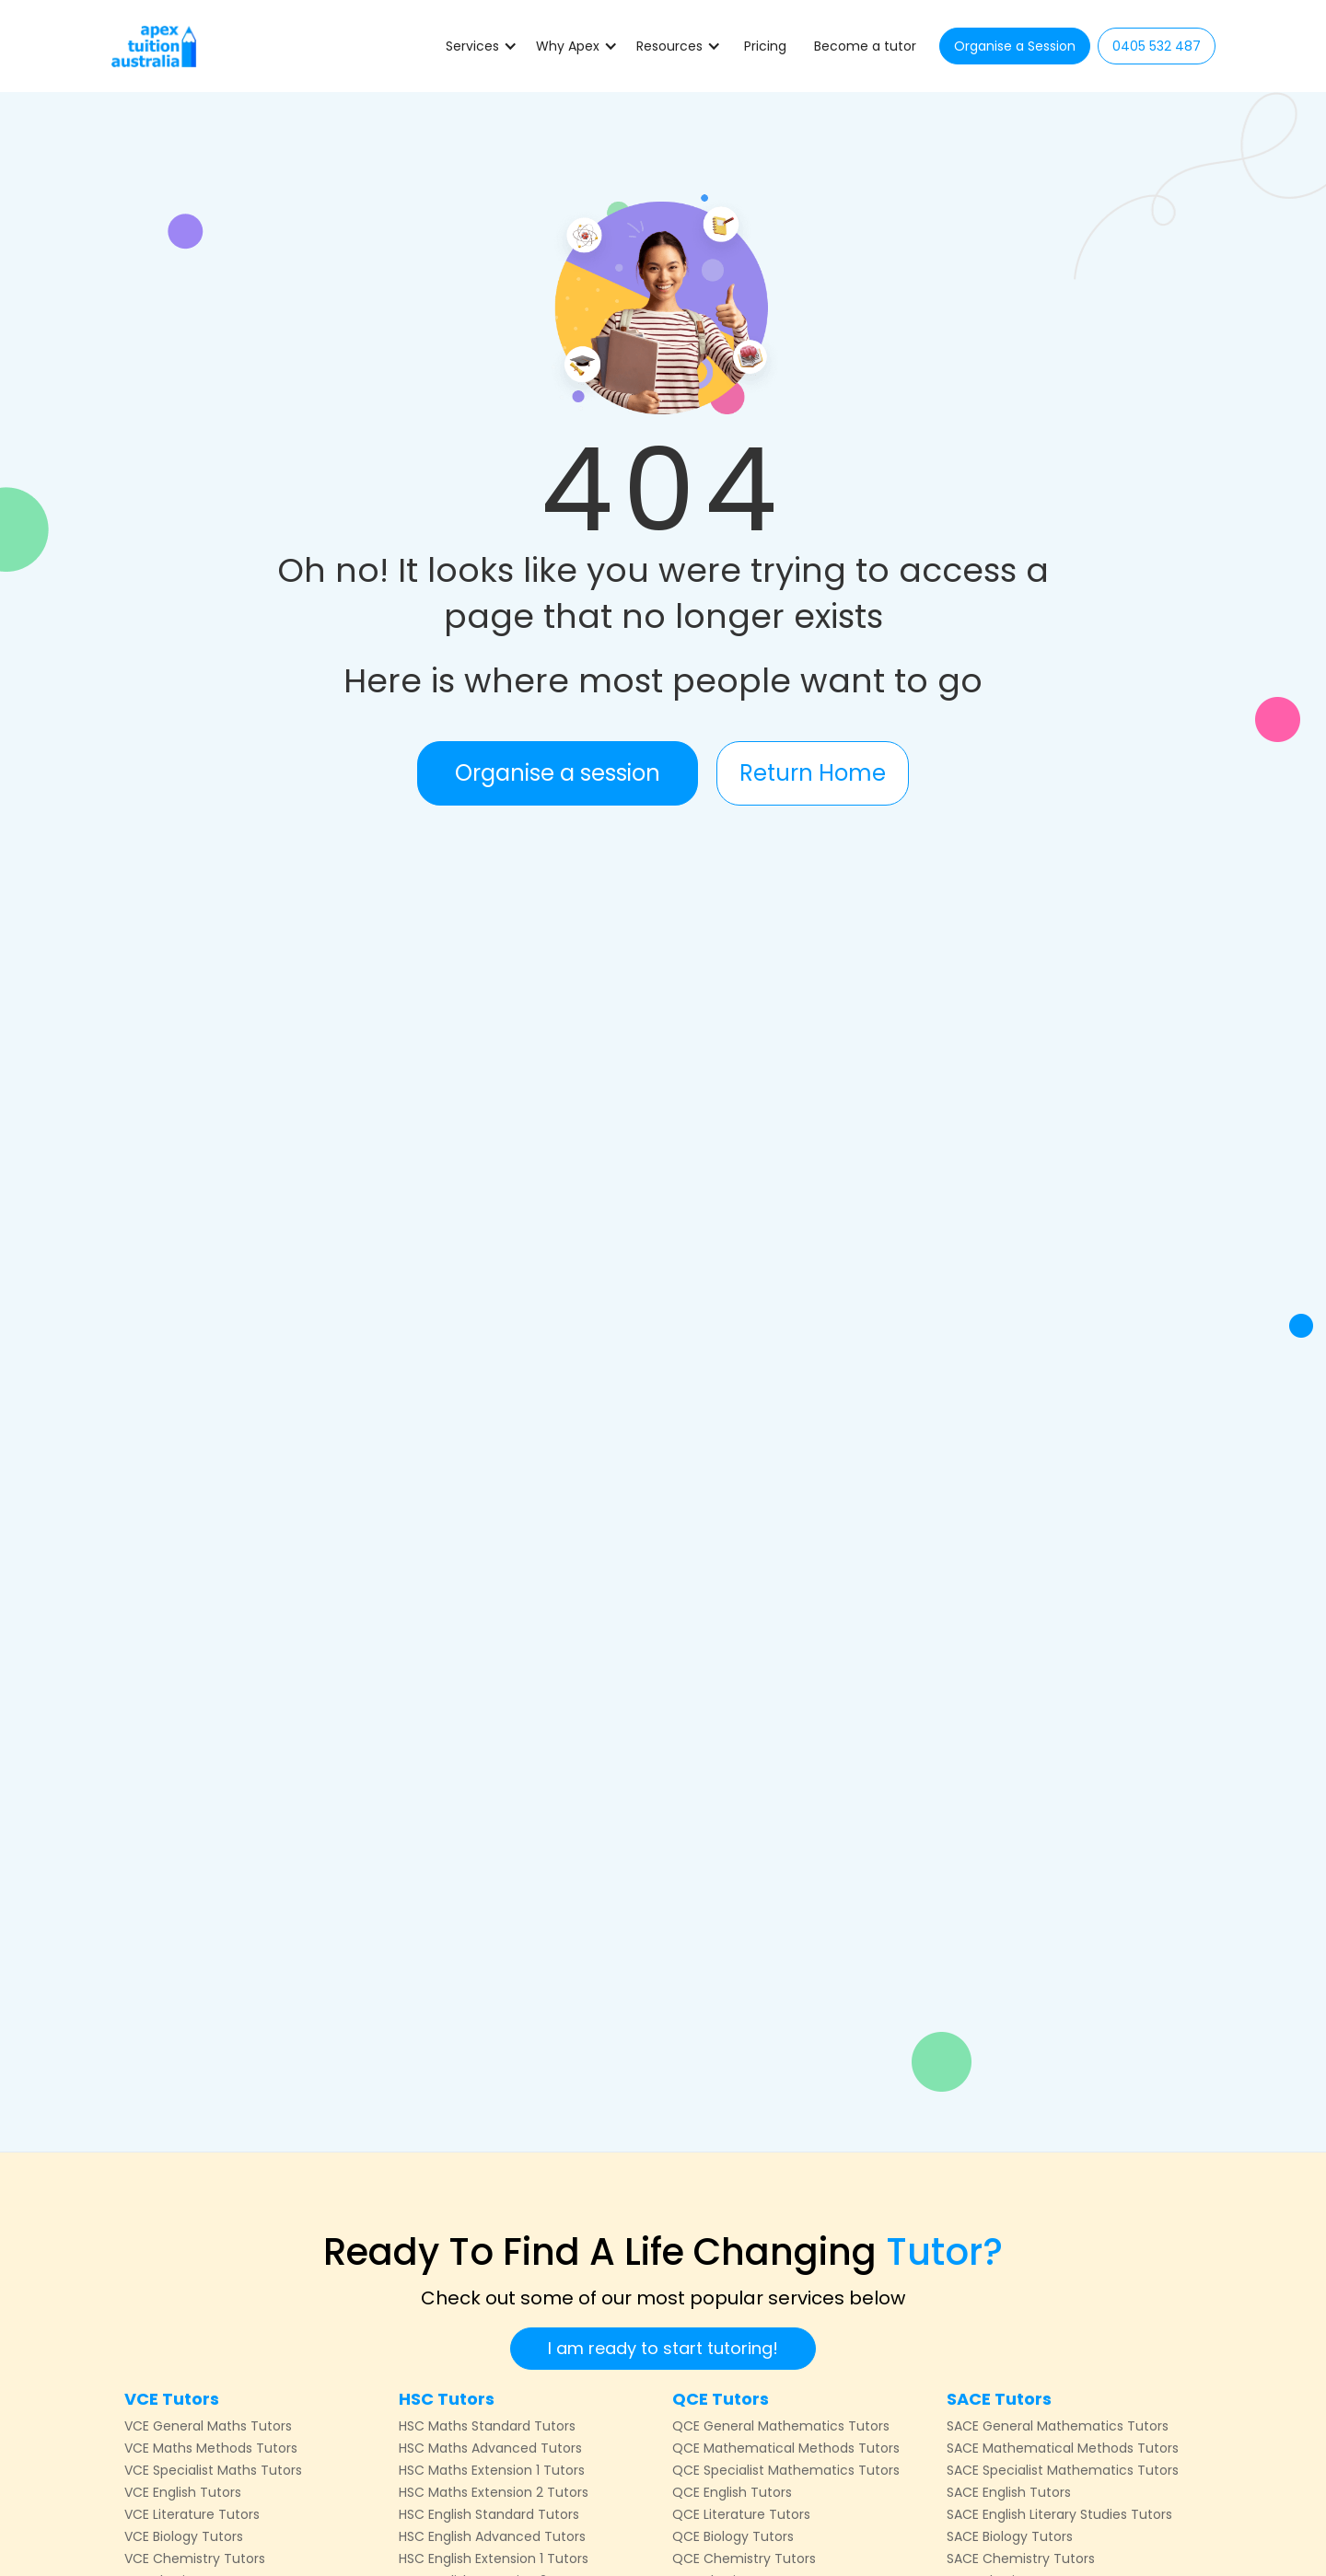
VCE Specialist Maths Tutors (213, 2470)
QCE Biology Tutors (733, 2536)
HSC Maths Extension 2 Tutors (493, 2492)
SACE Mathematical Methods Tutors (1063, 2448)
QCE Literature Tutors (741, 2514)
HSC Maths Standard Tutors (487, 2426)
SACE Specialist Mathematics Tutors (1063, 2470)
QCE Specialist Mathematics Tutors (786, 2470)
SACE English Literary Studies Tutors (1059, 2514)
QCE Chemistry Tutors (744, 2558)
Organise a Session (1015, 46)
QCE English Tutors (732, 2492)
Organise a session (557, 773)
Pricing (765, 46)
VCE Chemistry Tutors (194, 2558)
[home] (153, 46)
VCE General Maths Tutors (208, 2426)
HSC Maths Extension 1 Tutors (492, 2470)
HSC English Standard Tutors (489, 2514)
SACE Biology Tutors (1010, 2536)
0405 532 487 (1156, 46)
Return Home (812, 773)
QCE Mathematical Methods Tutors (786, 2448)
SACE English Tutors (1009, 2492)
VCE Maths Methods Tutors (210, 2448)
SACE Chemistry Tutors (1021, 2558)
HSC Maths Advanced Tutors (490, 2448)
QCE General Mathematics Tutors (781, 2426)
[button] (481, 46)
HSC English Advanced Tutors (492, 2536)
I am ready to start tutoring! (663, 2348)
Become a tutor (865, 46)
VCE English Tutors (182, 2492)
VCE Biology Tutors (183, 2536)
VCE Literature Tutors (192, 2514)
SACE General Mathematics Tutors (1058, 2426)
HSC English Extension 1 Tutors (493, 2558)
